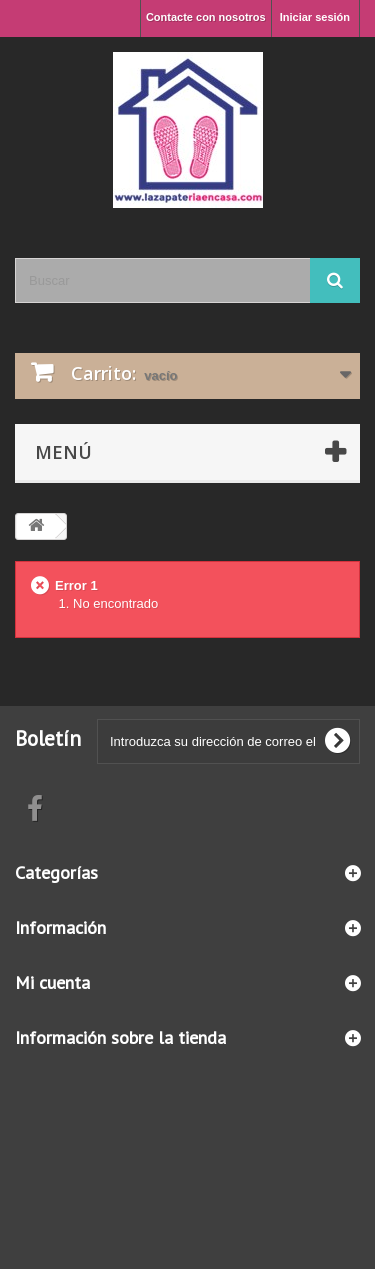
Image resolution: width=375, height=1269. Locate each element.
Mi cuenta (52, 982)
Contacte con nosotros (206, 17)
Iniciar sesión (315, 17)
